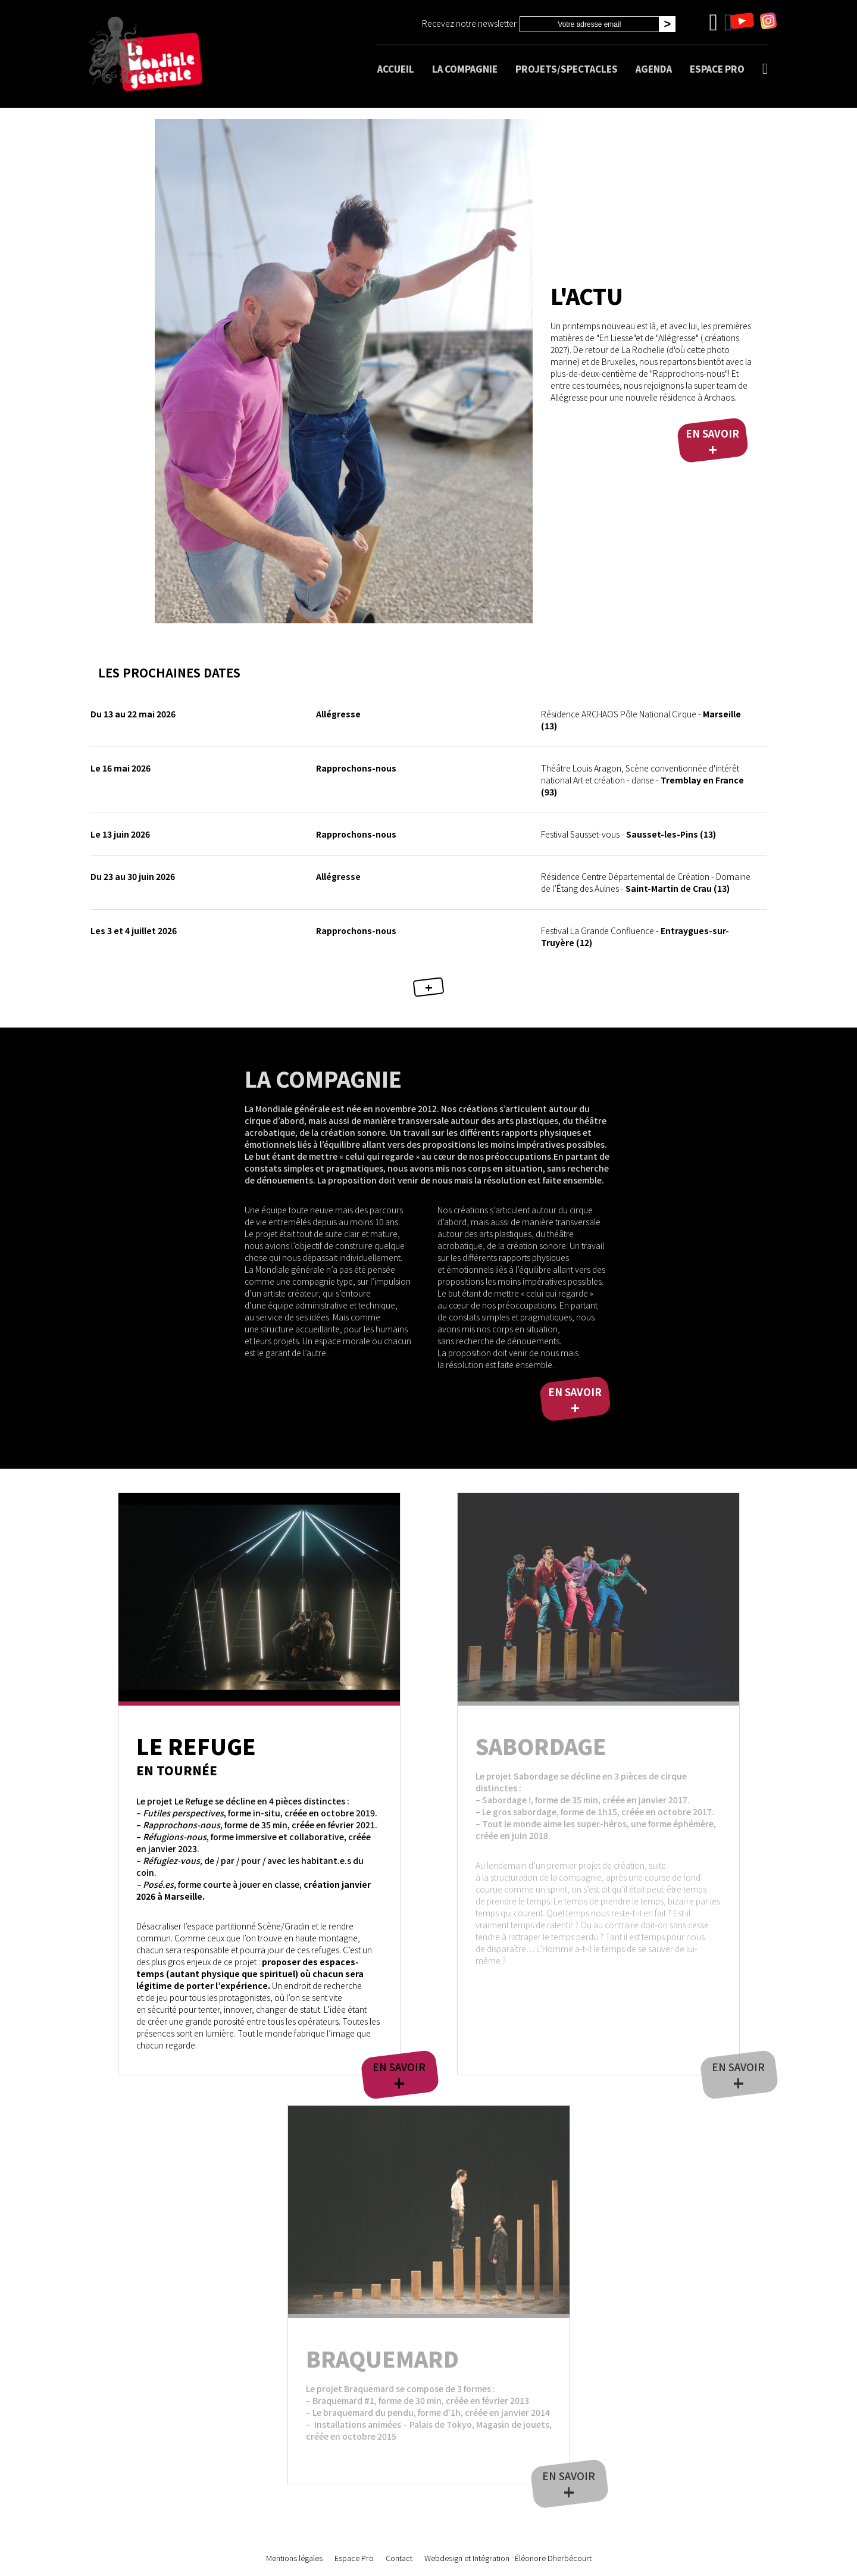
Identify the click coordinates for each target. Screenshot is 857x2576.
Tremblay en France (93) (642, 780)
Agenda (654, 69)
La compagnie (465, 69)
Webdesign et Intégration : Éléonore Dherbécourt (508, 2557)
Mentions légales (294, 2557)
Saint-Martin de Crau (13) (645, 882)
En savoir (712, 442)
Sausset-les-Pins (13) (628, 834)
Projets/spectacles (566, 69)
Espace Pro (717, 69)
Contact (399, 2557)
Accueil (395, 69)
